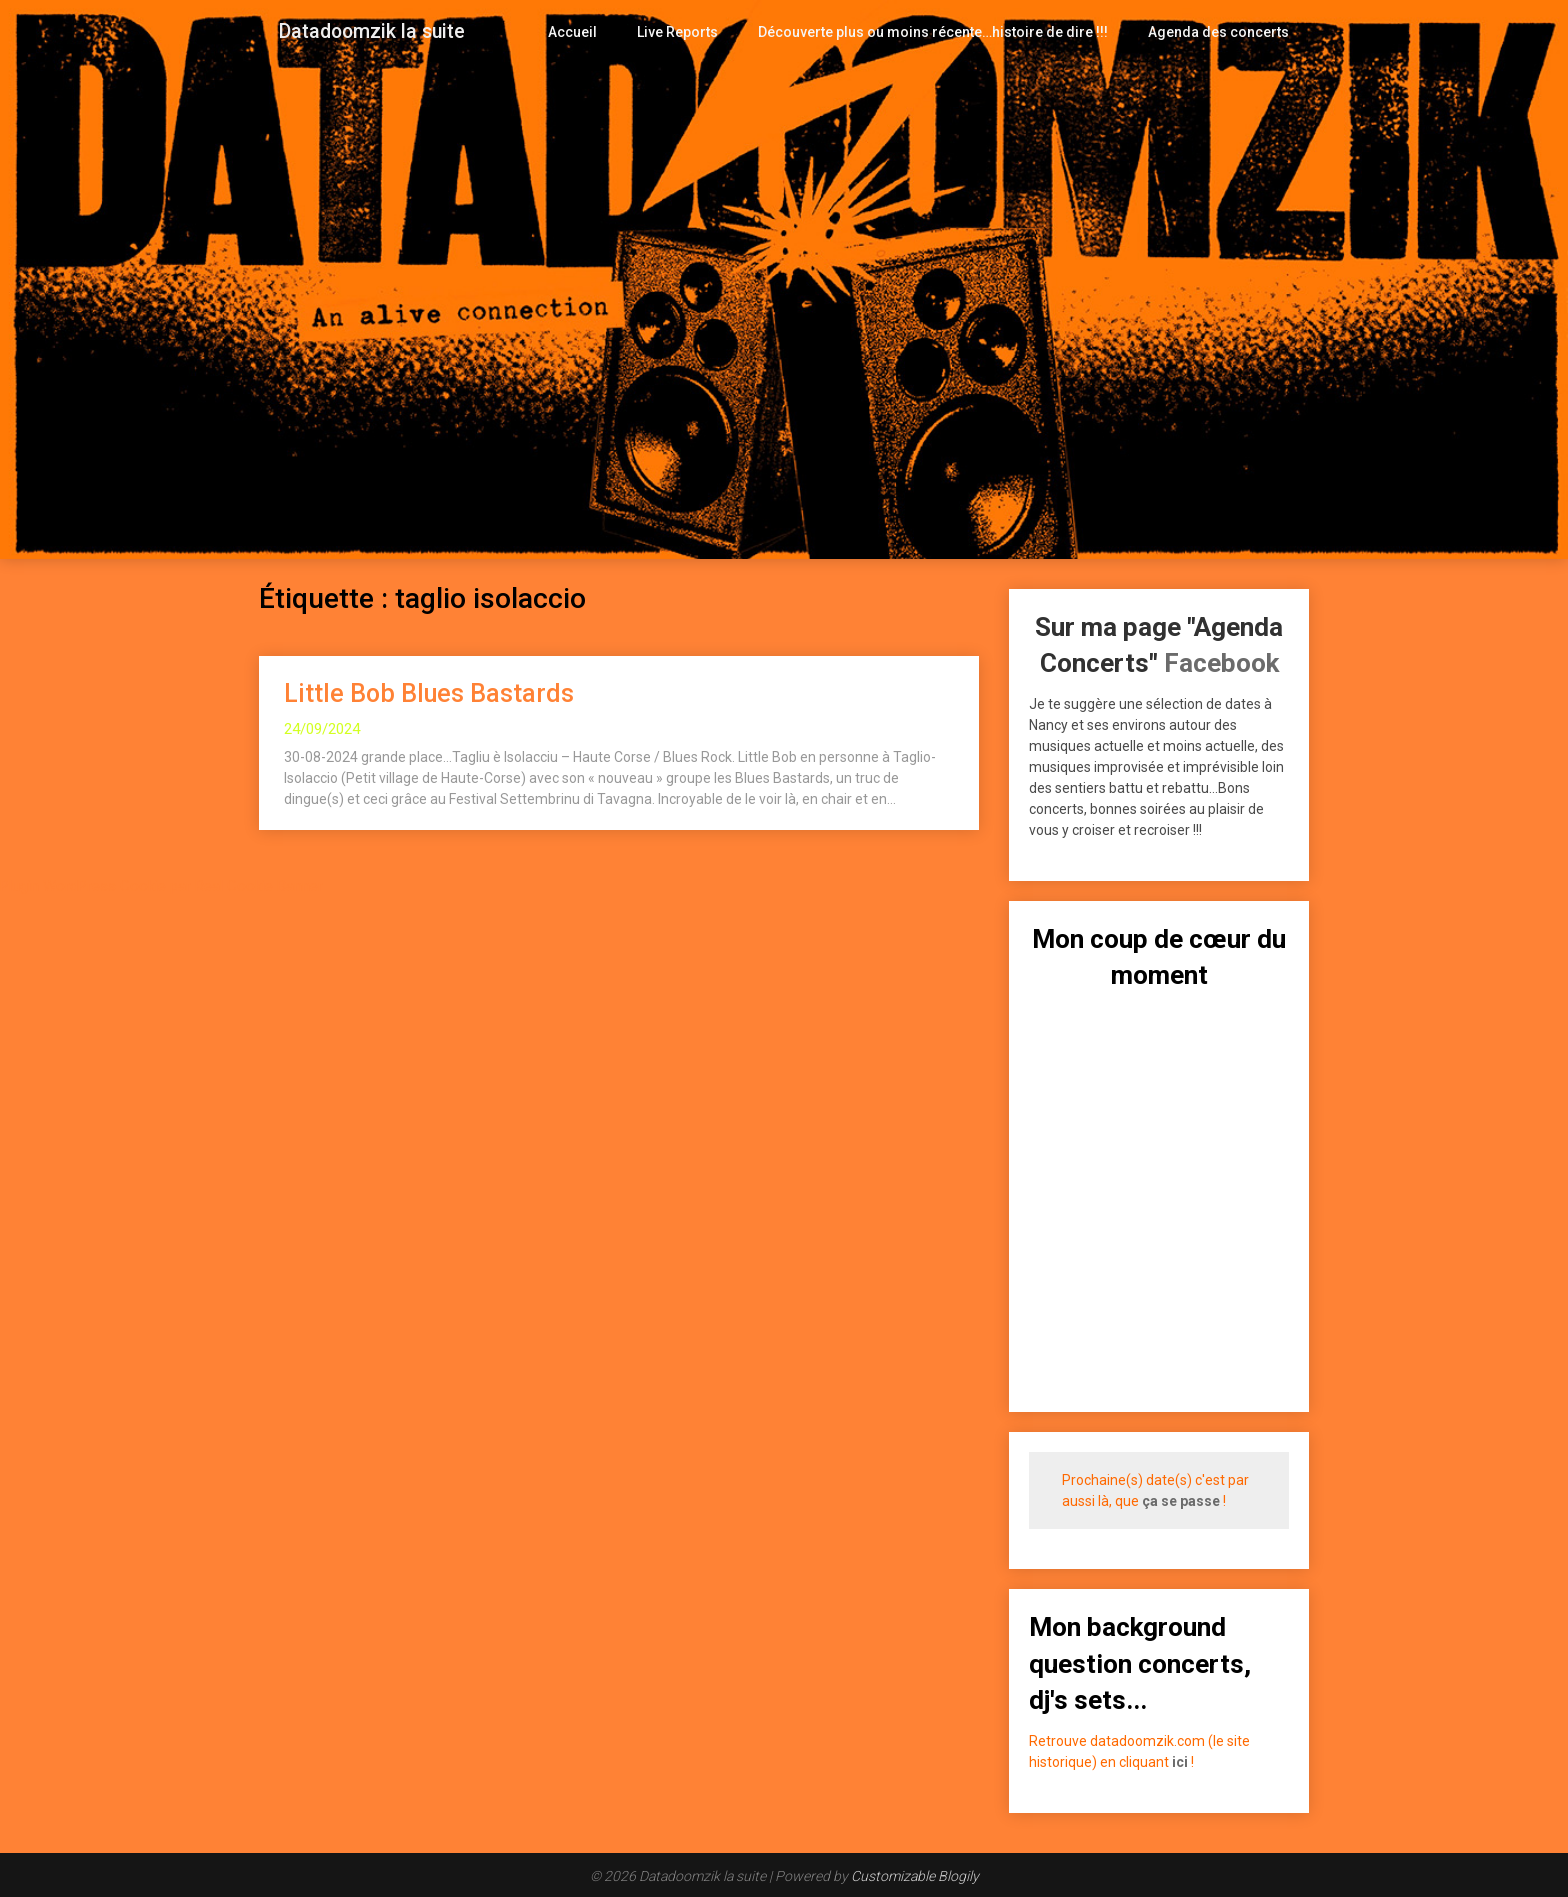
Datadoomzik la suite (372, 32)
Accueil (605, 32)
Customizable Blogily (915, 1876)
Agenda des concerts (1222, 32)
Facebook (1221, 663)
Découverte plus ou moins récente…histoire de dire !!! (950, 32)
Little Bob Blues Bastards (429, 693)
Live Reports (707, 32)
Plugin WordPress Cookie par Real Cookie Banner (161, 886)
